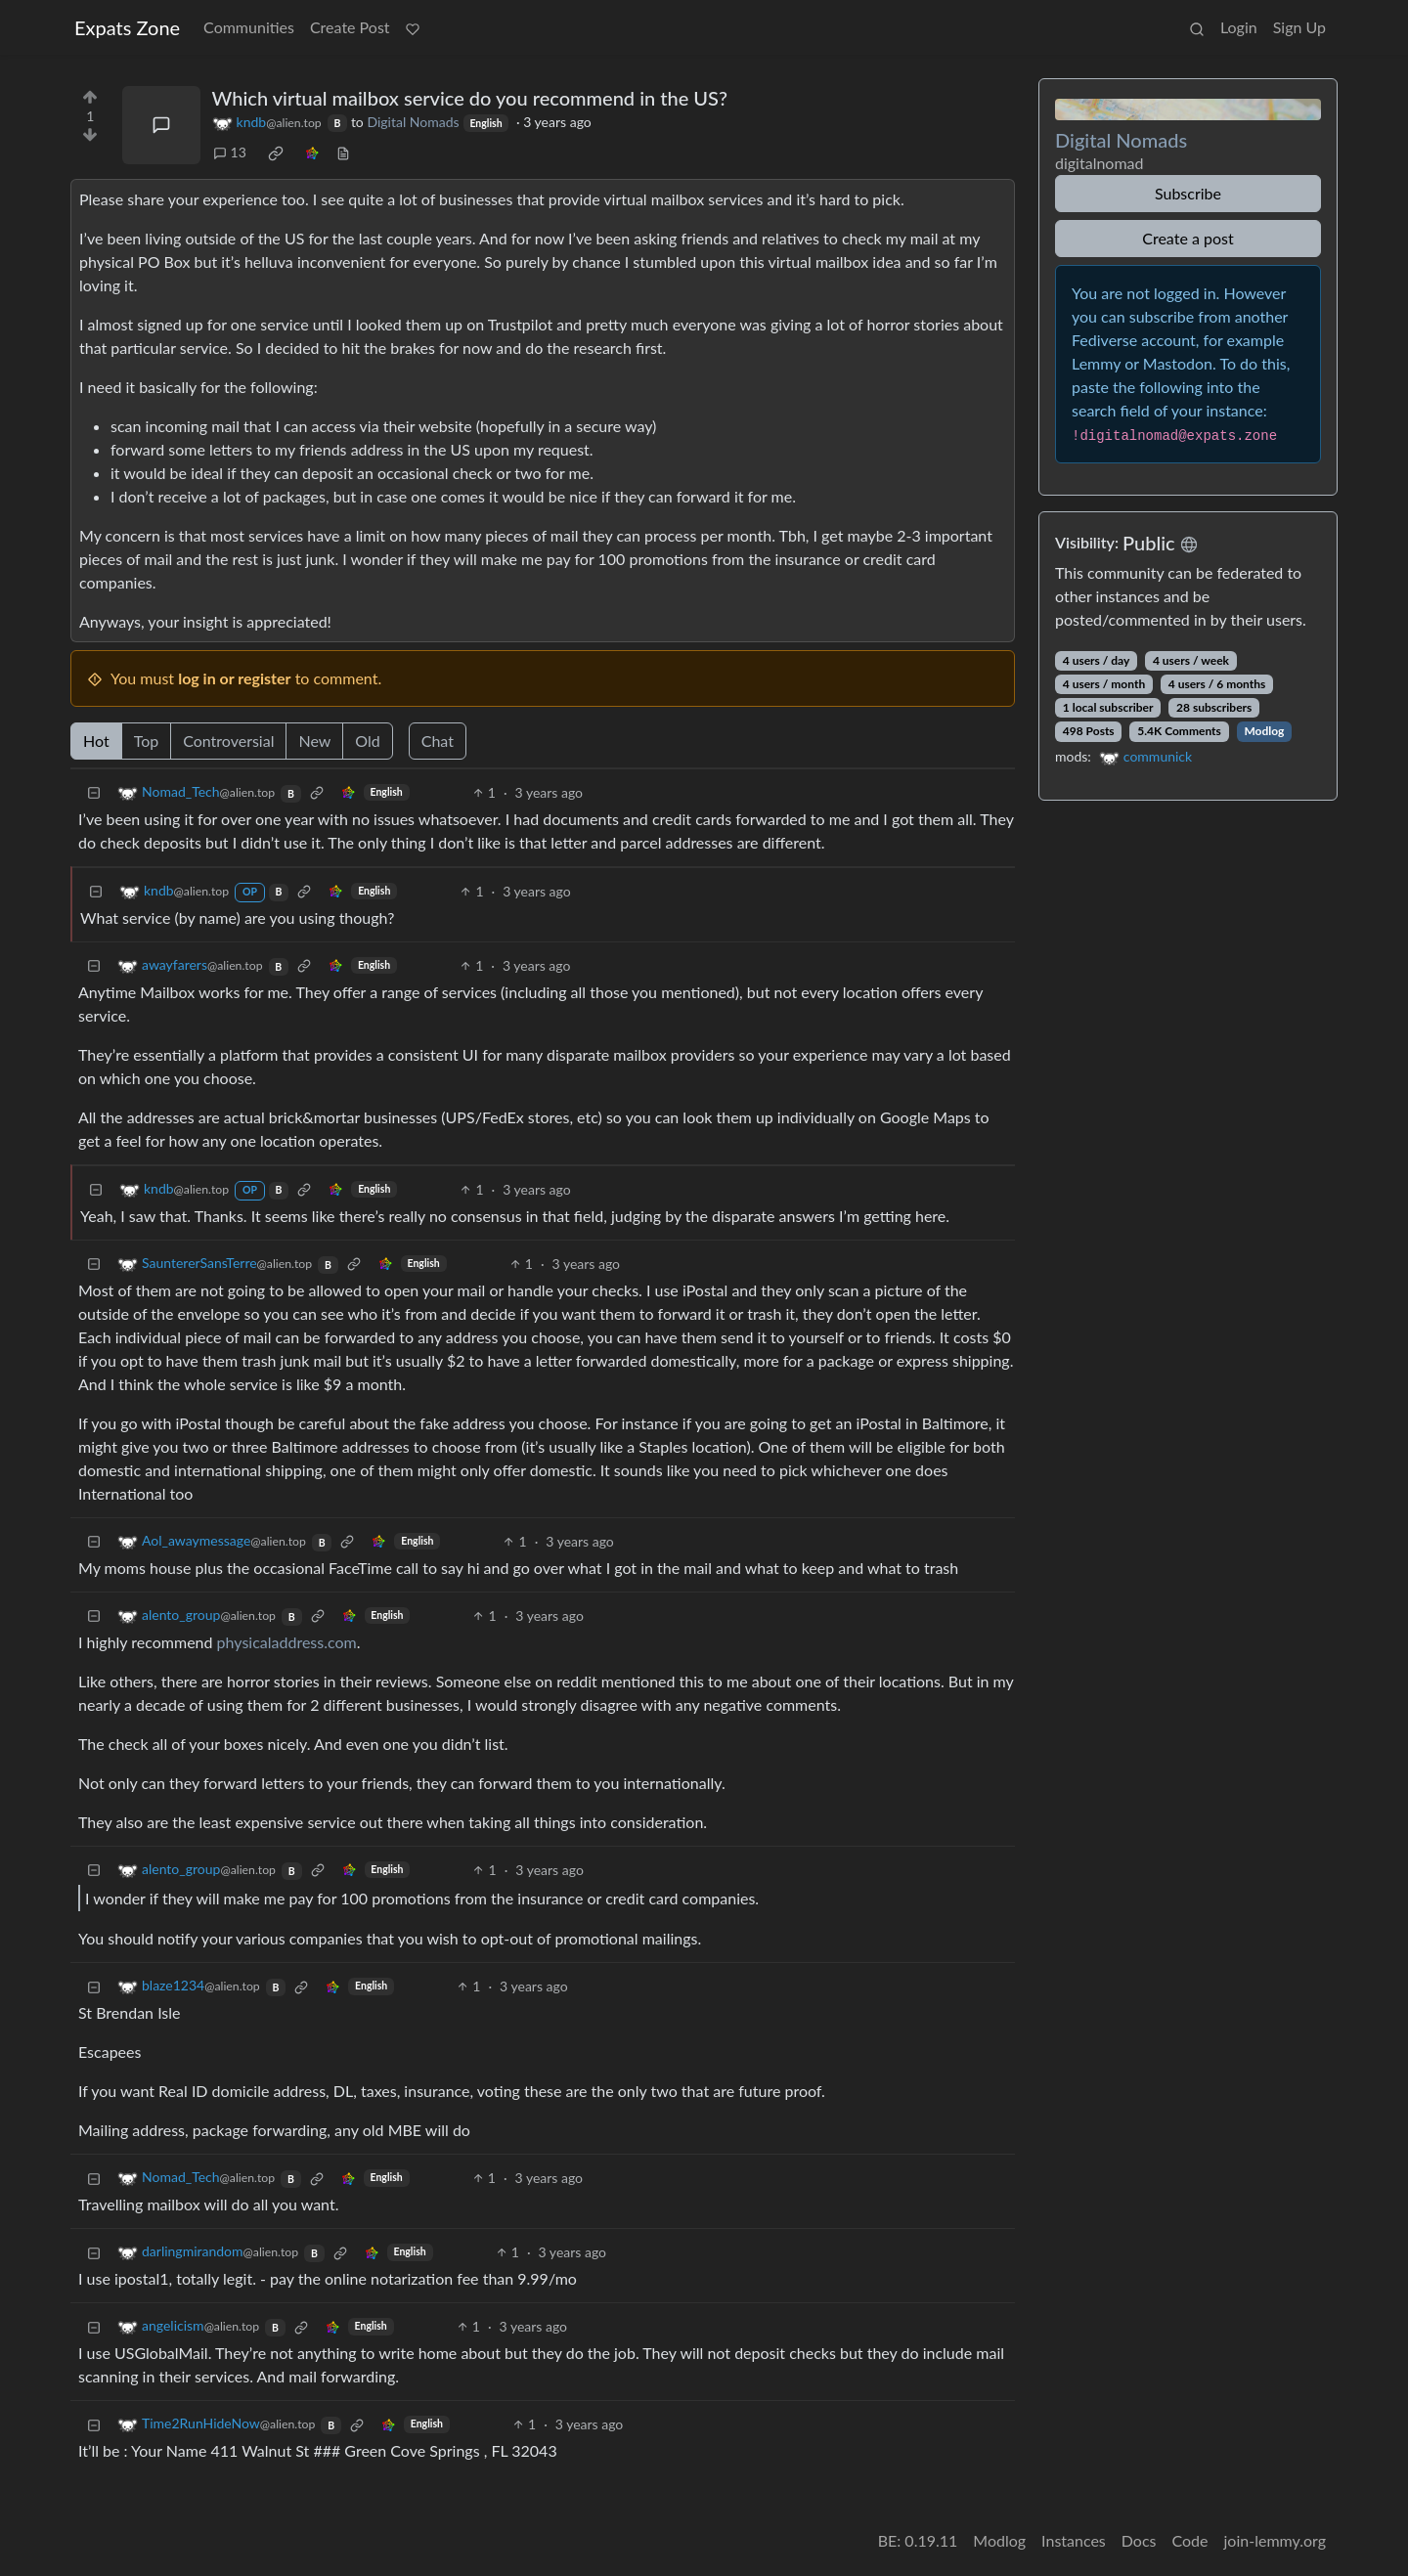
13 (229, 152)
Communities (248, 27)
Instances (1073, 2540)
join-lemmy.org (1275, 2540)
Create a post (1187, 238)
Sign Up (1299, 27)
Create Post (350, 27)
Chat (437, 740)
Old (367, 740)
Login (1238, 27)
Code (1190, 2540)
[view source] (343, 152)
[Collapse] (94, 792)
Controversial (228, 740)
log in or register (234, 678)
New (314, 740)
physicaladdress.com (287, 1642)
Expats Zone (127, 27)
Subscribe (1188, 193)
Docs (1139, 2540)
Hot (96, 740)
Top (146, 740)
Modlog (1264, 730)
